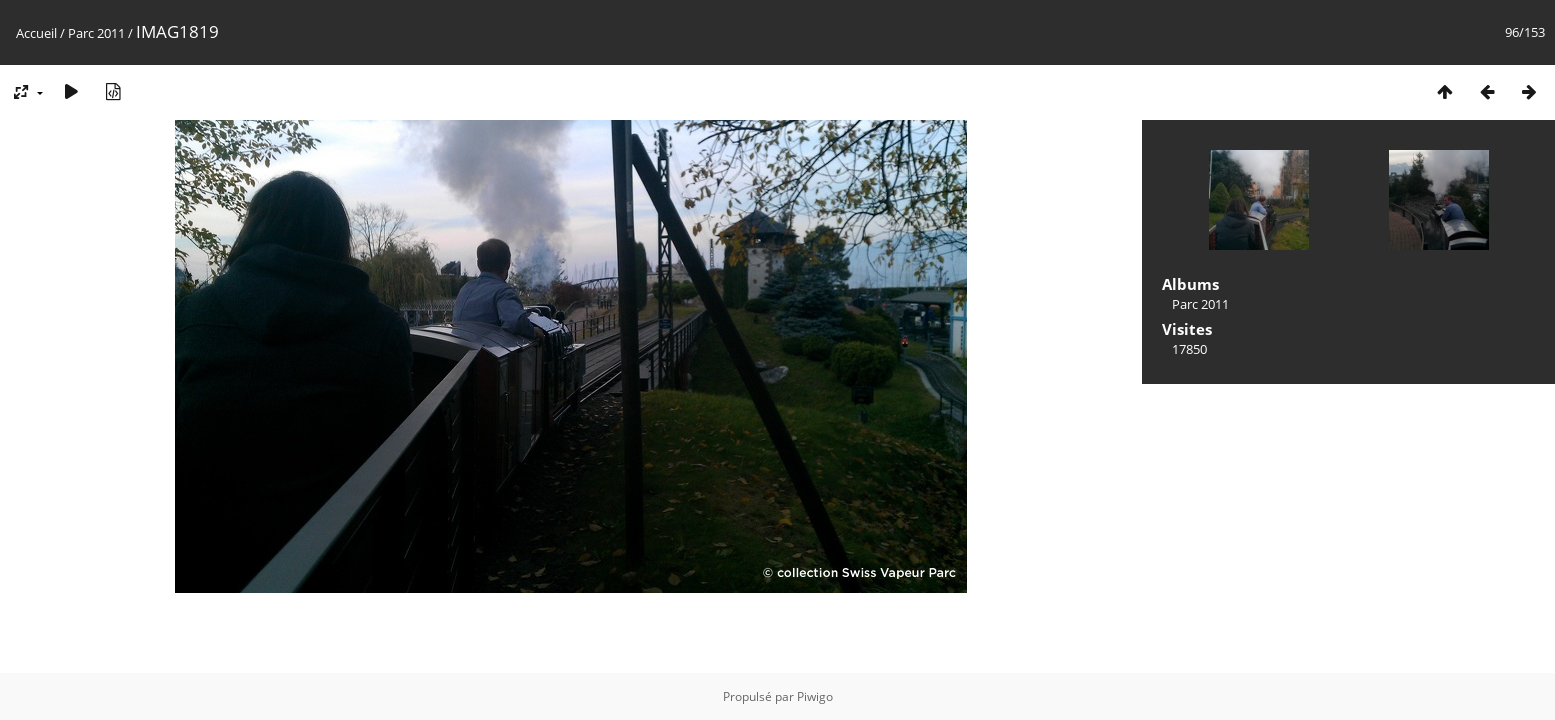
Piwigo (815, 696)
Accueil (36, 33)
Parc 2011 (96, 33)
